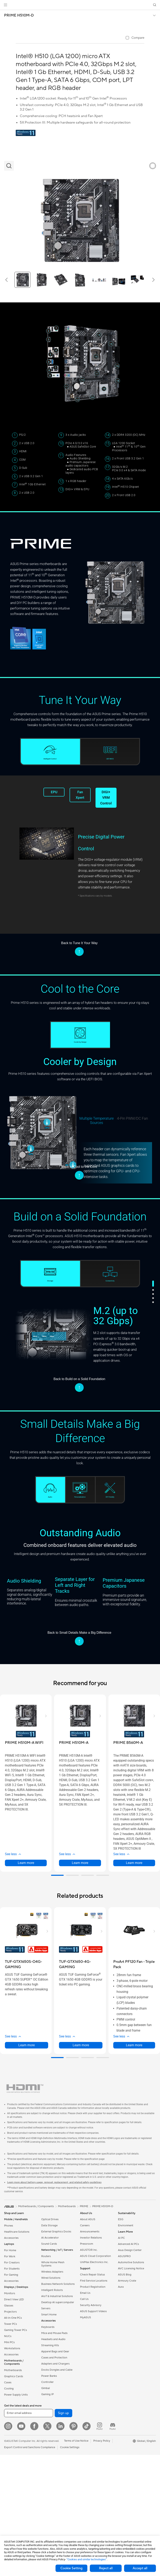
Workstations (12, 2469)
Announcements (89, 2352)
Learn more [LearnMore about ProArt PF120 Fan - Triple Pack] (134, 2166)
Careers (85, 2346)
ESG (120, 2340)
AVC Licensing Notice (131, 2389)
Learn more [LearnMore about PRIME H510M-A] (80, 1984)
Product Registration (92, 2408)
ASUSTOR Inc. (89, 2371)
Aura (121, 2408)
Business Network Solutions (58, 2405)
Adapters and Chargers (55, 2484)
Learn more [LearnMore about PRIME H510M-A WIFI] (26, 1984)
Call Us (84, 2420)
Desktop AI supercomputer (57, 2423)
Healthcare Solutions (16, 2353)
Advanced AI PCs (128, 2365)
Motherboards (13, 2491)
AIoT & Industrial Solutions (57, 2417)
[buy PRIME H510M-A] (74, 1864)
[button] (5, 5)
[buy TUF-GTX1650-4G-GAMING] (80, 2085)
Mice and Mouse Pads (54, 2454)
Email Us (85, 2414)
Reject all (106, 2568)
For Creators (12, 2383)
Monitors (9, 2414)
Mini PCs (9, 2463)
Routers (46, 2377)
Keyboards (47, 2448)
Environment (125, 2346)
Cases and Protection (54, 2478)
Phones (8, 2346)
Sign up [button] (63, 2534)
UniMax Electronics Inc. (94, 2383)
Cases (7, 2503)
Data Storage (49, 2346)
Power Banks (49, 2497)
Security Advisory (90, 2426)
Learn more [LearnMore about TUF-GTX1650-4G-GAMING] (81, 2166)
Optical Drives (50, 2340)
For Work (9, 2377)
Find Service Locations (93, 2401)
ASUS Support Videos (93, 2432)
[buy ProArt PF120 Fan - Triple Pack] (134, 2085)
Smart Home (49, 2435)
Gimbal (45, 2509)
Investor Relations (91, 2358)
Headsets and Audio (53, 2460)
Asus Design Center (130, 2371)
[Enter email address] (28, 2534)
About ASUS (87, 2340)
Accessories (11, 2359)
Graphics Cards (13, 2497)
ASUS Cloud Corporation (95, 2377)
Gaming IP (47, 2515)
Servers (45, 2429)
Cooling (9, 2509)
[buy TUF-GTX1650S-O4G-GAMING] (26, 2085)
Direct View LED (14, 2420)
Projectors (10, 2432)
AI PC (121, 2359)
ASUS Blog (124, 2395)
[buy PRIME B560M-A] (128, 1864)
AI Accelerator (50, 2358)
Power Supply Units (16, 2515)
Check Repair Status (92, 2395)
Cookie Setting (71, 2568)
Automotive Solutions (131, 2383)
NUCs (7, 2457)
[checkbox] (135, 159)
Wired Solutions (50, 2399)
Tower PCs (10, 2445)
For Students (12, 2389)
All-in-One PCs (13, 2439)
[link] (80, 5)
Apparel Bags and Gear (55, 2472)
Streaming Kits (50, 2466)
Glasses (8, 2426)
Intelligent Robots (52, 2411)
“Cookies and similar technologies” (87, 2559)
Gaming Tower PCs (15, 2451)
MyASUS (85, 2438)
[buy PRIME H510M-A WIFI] (24, 1864)
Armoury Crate (127, 2401)
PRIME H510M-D (19, 15)
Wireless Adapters (52, 2393)
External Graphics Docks (56, 2352)
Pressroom (86, 2365)
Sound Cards (49, 2365)
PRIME (84, 2327)
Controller (47, 2503)
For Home (10, 2371)
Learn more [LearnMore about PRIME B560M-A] (134, 1984)
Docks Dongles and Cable (56, 2491)
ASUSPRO (124, 2377)
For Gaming (11, 2396)
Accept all (140, 2568)
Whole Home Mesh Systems (52, 2385)
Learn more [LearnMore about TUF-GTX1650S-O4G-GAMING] (26, 2166)
